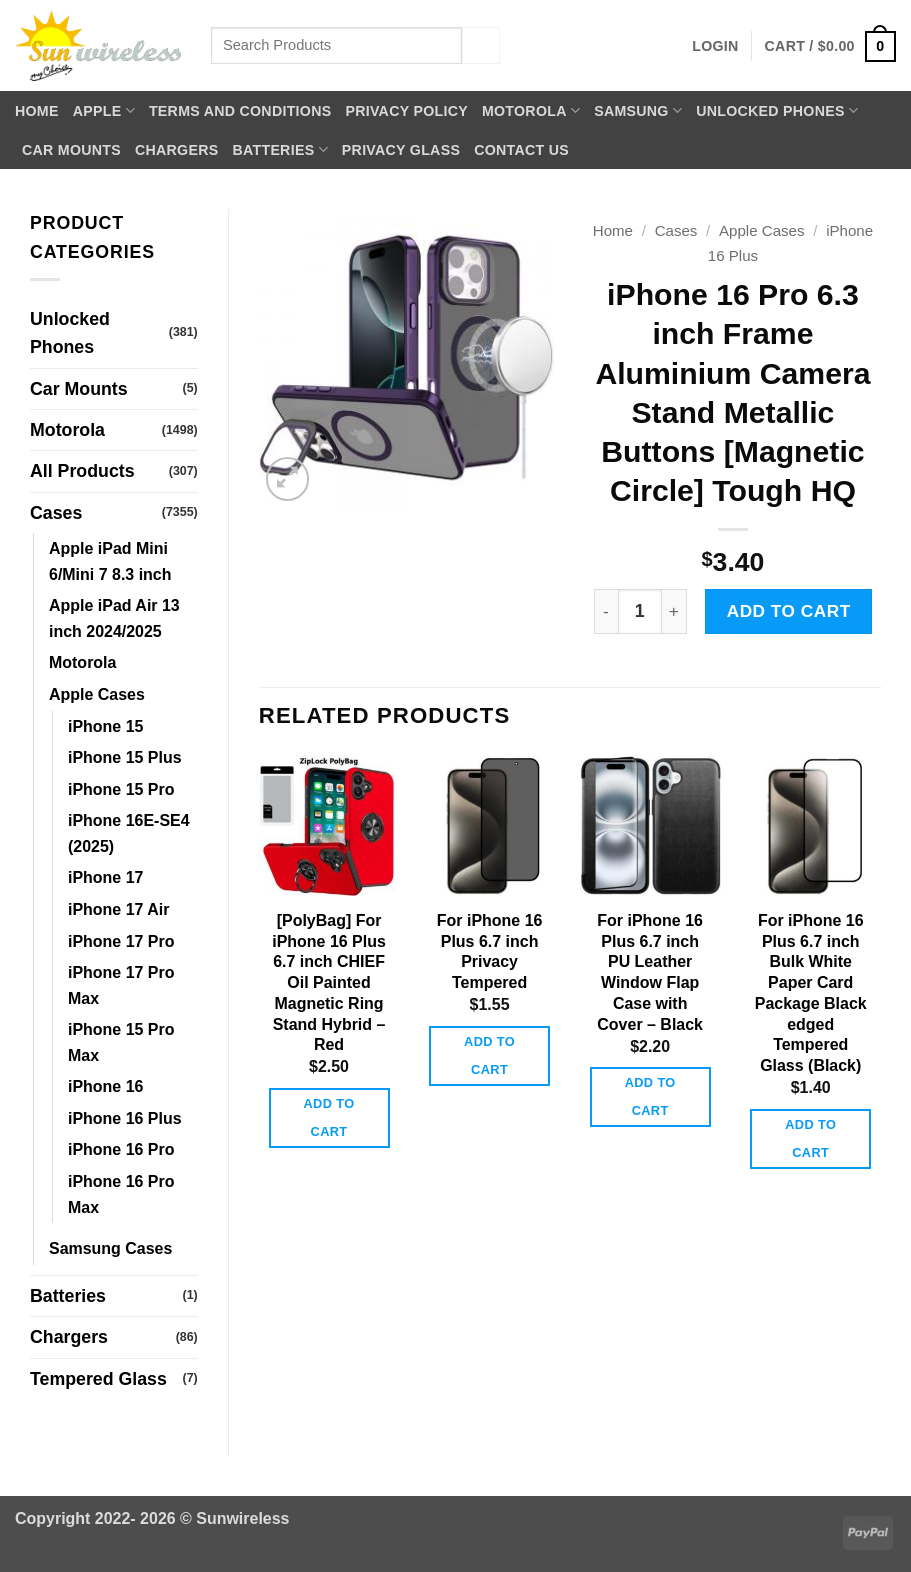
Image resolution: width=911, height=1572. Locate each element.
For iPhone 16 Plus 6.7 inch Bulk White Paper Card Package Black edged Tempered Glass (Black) (811, 993)
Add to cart (789, 611)
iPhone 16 (105, 1086)
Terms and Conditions (240, 111)
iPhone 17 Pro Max (121, 985)
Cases (56, 513)
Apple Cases (97, 694)
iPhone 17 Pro (121, 941)
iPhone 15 (105, 726)
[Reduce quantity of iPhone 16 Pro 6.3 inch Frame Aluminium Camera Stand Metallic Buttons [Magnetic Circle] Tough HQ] (606, 611)
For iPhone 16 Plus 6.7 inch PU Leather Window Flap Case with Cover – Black (650, 972)
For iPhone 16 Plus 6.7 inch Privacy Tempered (490, 951)
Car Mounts (71, 150)
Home (37, 111)
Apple (104, 110)
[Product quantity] (640, 611)
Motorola (531, 110)
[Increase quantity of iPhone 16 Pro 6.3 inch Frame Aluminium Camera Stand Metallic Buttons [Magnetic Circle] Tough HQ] (674, 611)
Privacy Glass (401, 150)
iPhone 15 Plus (125, 757)
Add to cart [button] (329, 1117)
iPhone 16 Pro (121, 1149)
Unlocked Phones (777, 110)
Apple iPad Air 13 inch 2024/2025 (114, 618)
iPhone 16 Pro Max (121, 1194)
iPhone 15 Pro (121, 789)
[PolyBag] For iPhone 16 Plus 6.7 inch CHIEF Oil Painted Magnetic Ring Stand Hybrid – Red (329, 983)
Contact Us (521, 150)
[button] (715, 46)
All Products (82, 471)
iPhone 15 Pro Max (121, 1042)
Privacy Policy (406, 111)
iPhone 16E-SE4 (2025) (129, 833)
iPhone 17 (105, 877)
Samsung (638, 110)
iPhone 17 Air (118, 909)
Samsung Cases (110, 1248)
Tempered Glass (98, 1379)
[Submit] (481, 45)
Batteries (279, 149)
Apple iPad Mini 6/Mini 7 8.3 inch (110, 561)
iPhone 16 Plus (125, 1118)
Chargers (176, 150)
